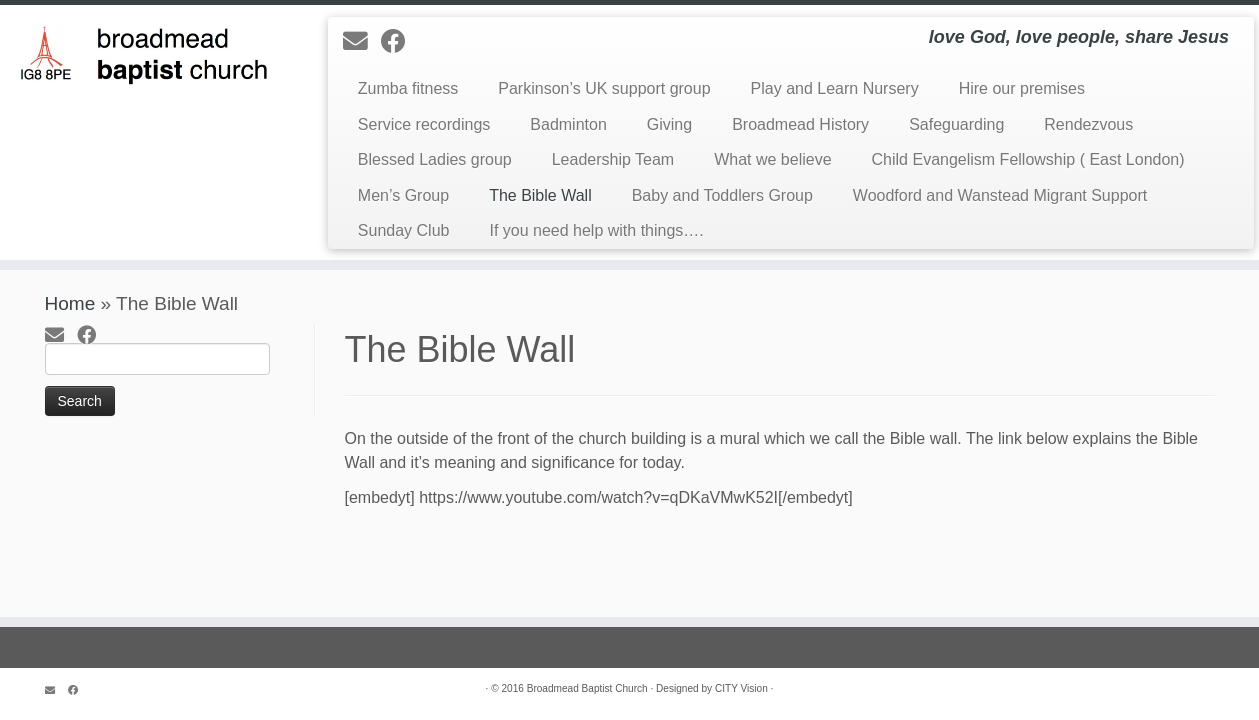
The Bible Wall (540, 195)
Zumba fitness (408, 88)
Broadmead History (800, 124)
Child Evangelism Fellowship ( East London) (1028, 159)
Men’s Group (403, 195)
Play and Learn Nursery (835, 88)
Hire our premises (1022, 88)
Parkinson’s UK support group (604, 88)
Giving (669, 124)
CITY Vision (741, 688)
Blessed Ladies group (435, 159)
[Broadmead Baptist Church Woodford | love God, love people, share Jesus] (145, 51)
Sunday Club (404, 230)
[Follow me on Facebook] (400, 41)
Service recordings (424, 124)
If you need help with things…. (596, 230)
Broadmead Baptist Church (587, 688)
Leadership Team (613, 159)
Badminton (568, 124)
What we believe (772, 159)
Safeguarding (956, 124)
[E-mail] (362, 41)
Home (70, 303)
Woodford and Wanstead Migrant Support (1000, 195)
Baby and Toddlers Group (722, 195)
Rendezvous (1088, 124)
